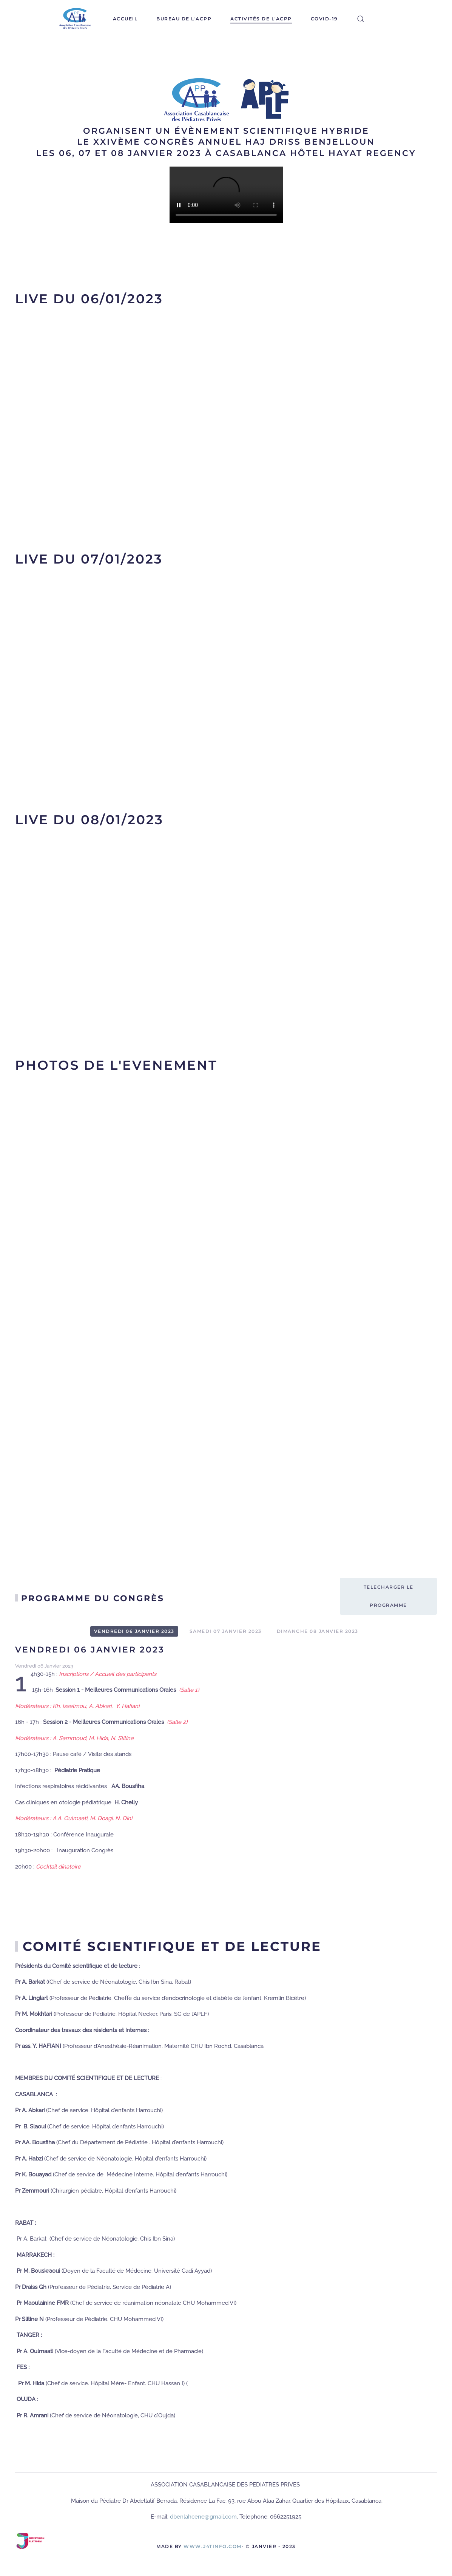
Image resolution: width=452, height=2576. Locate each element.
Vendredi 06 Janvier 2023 (134, 1631)
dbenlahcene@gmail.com (203, 2516)
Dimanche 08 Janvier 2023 (317, 1631)
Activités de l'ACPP (261, 19)
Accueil (125, 19)
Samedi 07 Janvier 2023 (226, 1631)
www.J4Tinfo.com (213, 2546)
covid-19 (324, 19)
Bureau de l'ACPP (183, 19)
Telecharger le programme (388, 1596)
